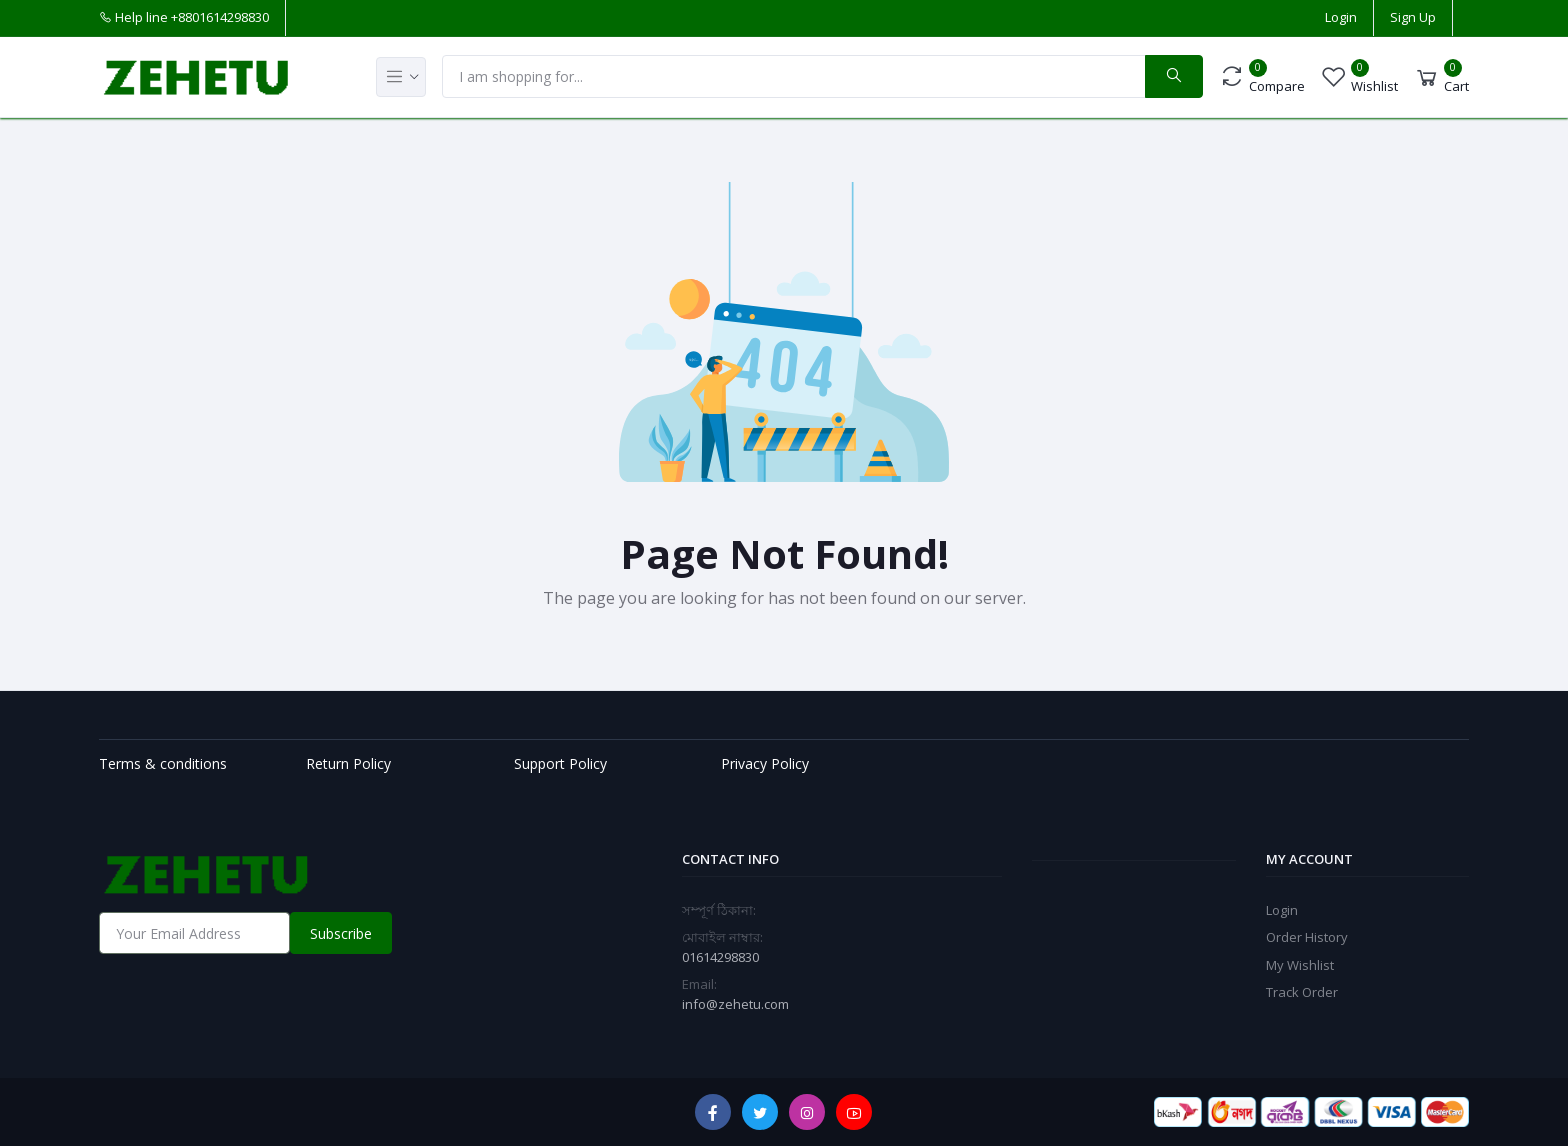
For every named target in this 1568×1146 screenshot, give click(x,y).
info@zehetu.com (735, 1004)
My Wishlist (1300, 965)
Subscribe (341, 933)
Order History (1307, 937)
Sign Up (1413, 17)
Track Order (1302, 992)
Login (1341, 17)
